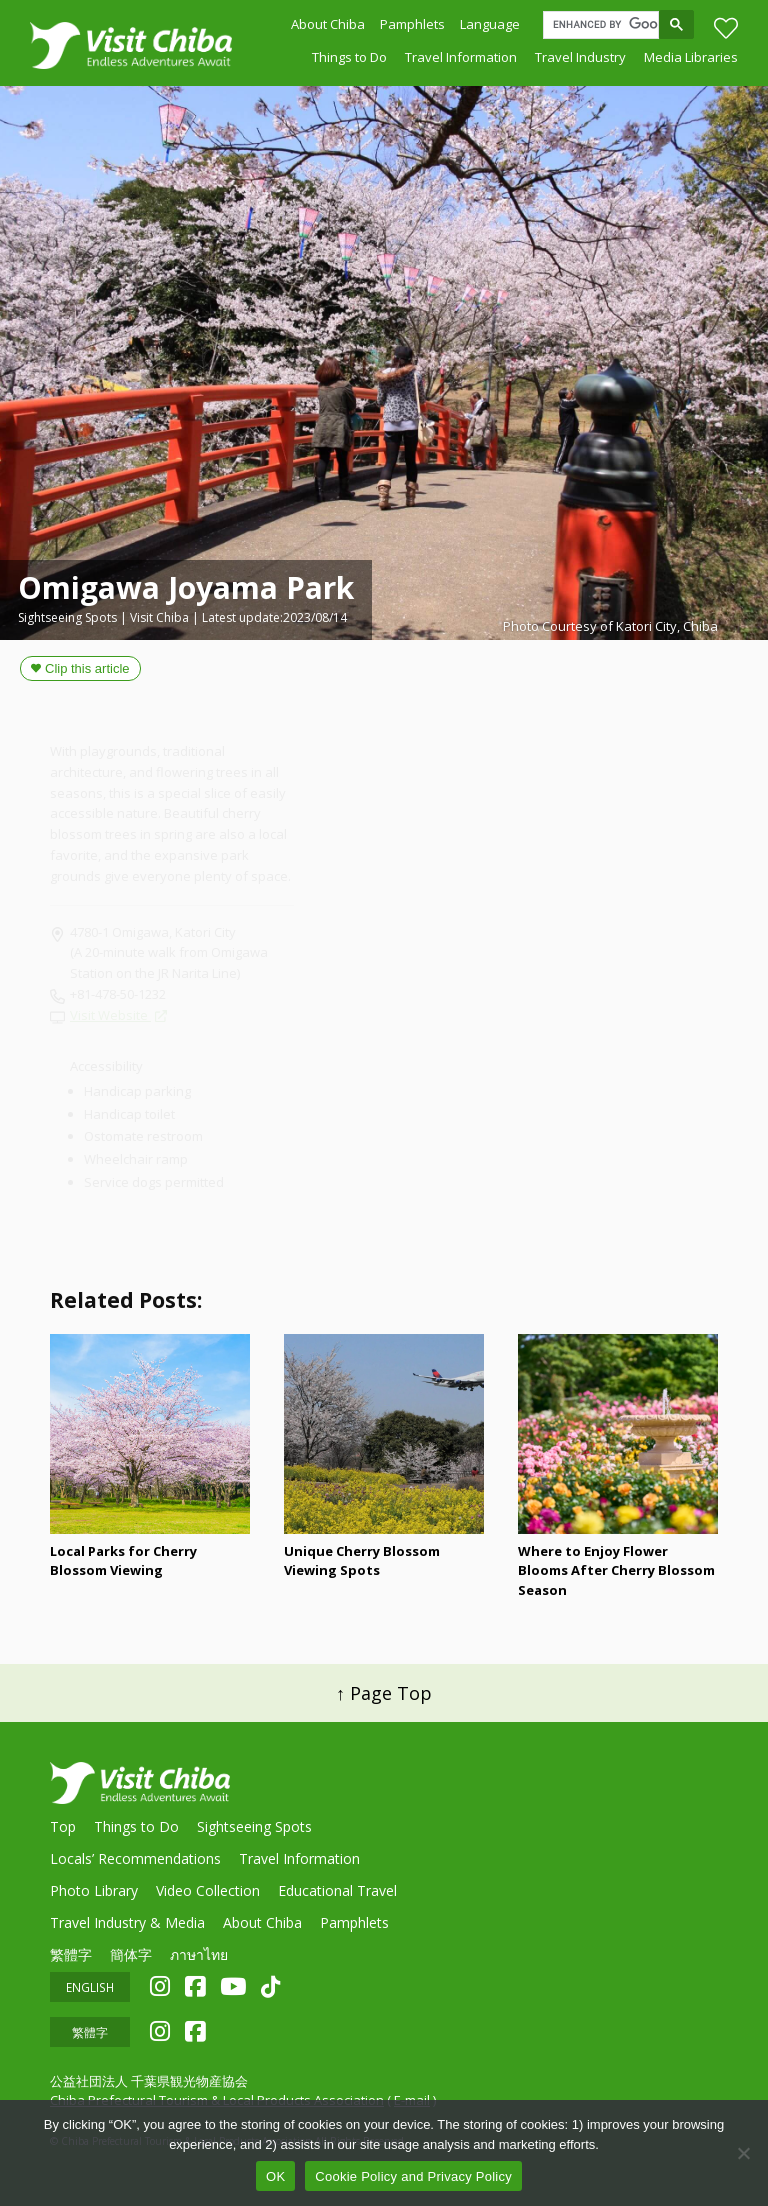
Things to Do (349, 61)
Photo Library (94, 1890)
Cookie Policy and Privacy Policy (413, 2176)
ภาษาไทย (199, 1954)
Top (63, 1826)
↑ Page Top (384, 1693)
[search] (605, 27)
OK (275, 2176)
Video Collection (208, 1890)
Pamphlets (412, 26)
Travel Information (461, 61)
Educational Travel (337, 1890)
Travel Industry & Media (127, 1922)
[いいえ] (743, 2153)
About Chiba (328, 26)
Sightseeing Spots (254, 1826)
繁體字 (71, 1954)
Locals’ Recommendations (135, 1858)
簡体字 (131, 1954)
